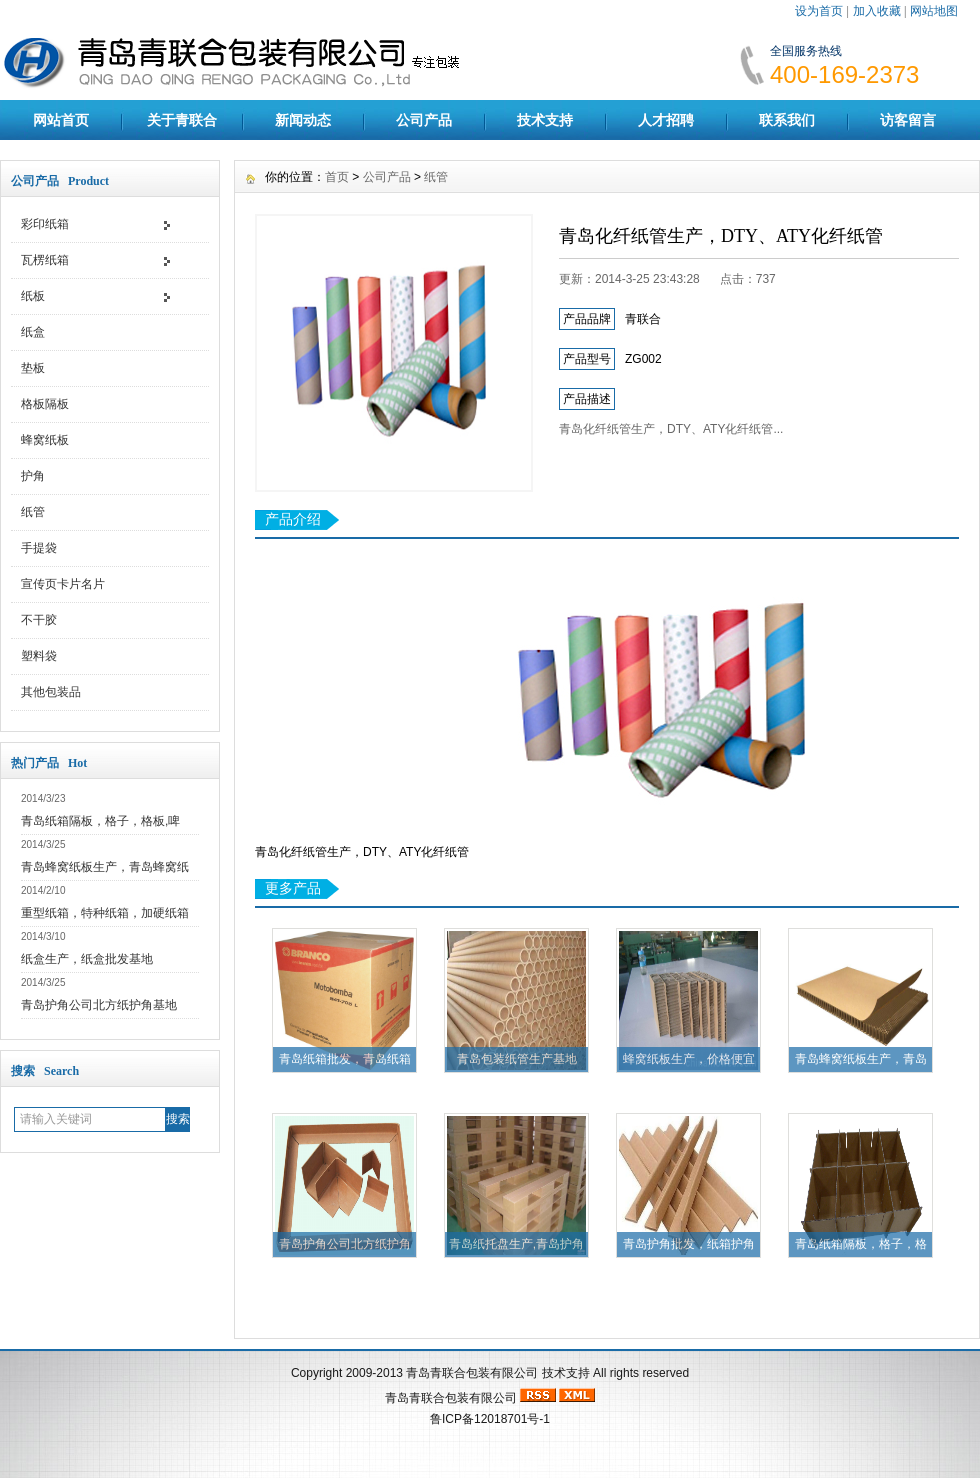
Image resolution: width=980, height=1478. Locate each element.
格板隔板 (45, 404)
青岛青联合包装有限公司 (472, 1373)
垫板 (33, 368)
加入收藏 (877, 11)
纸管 (33, 512)
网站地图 (934, 11)
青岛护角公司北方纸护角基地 (99, 1005)
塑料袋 (39, 656)
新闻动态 (303, 120)
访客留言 (908, 120)
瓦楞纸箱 (45, 260)
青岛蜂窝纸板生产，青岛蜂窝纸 (105, 867)
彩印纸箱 (45, 224)
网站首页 (61, 120)
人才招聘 (666, 120)
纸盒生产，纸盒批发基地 (87, 959)
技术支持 (545, 120)
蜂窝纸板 (45, 440)
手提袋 (39, 548)
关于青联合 (182, 120)
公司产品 (424, 120)
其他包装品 (51, 692)
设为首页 (819, 11)
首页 (337, 177)
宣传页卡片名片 (63, 584)
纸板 (33, 296)
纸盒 (33, 332)
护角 (33, 476)
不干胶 (39, 620)
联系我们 (787, 120)
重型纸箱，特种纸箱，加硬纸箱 (105, 913)
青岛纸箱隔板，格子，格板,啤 (100, 821)
